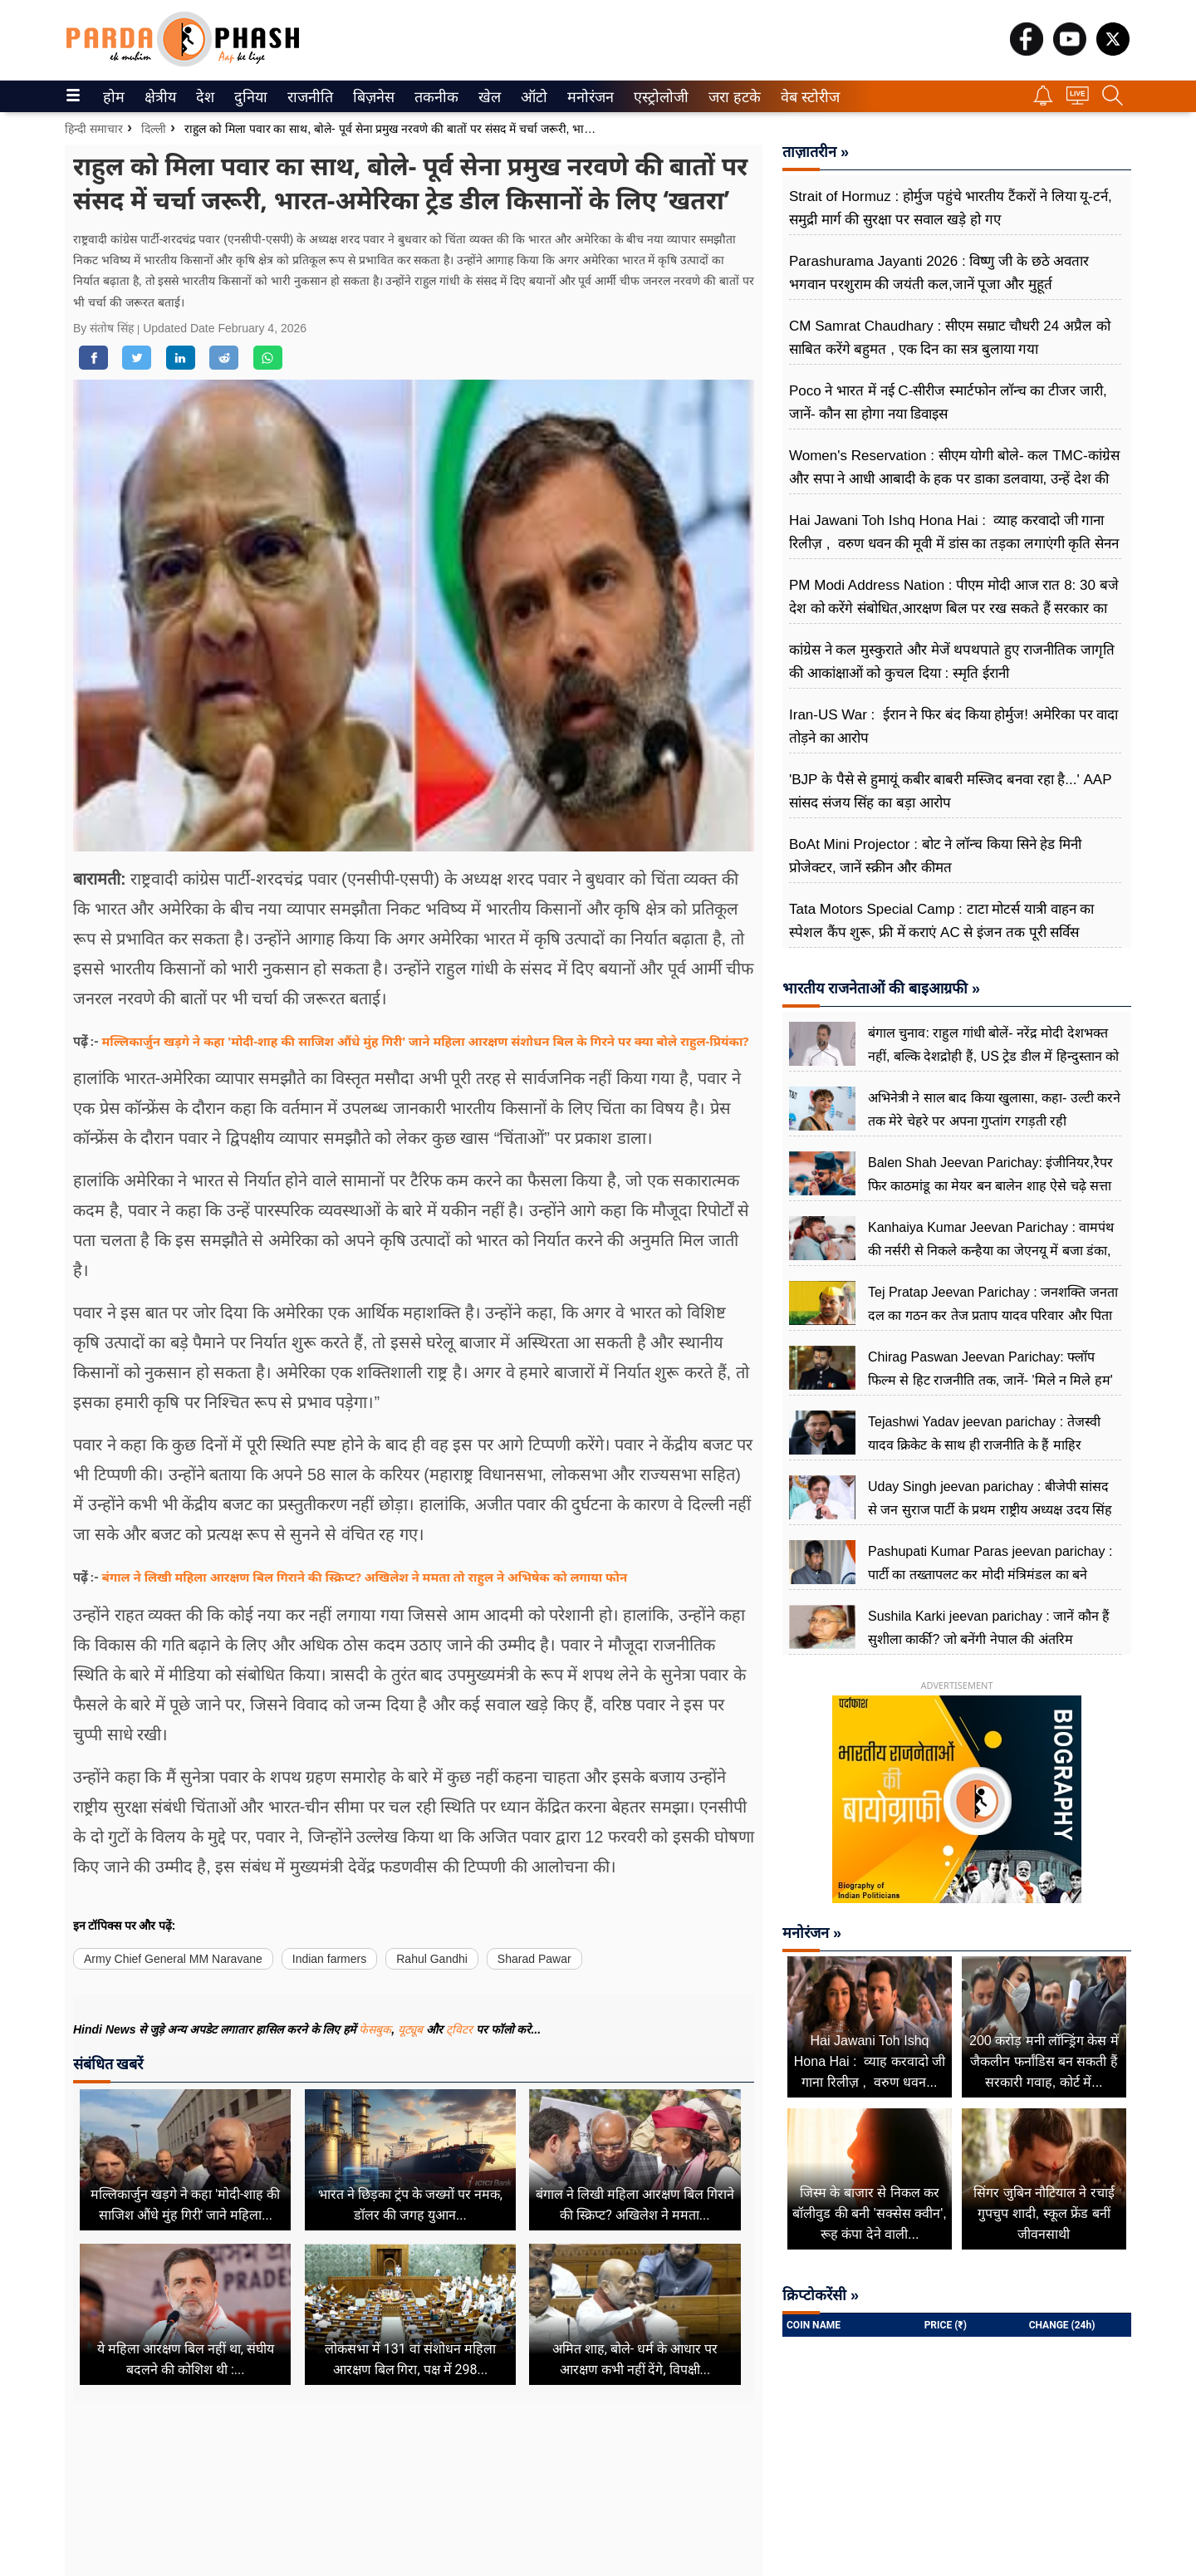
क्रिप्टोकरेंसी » (820, 2295)
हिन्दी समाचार (94, 128)
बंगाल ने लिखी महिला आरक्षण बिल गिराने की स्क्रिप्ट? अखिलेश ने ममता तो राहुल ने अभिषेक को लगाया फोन (365, 1576)
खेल (488, 97)
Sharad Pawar (534, 1958)
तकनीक (433, 97)
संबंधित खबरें (108, 2064)
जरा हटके (731, 97)
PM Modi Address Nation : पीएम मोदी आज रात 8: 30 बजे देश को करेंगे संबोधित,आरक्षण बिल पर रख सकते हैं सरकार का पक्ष (954, 608)
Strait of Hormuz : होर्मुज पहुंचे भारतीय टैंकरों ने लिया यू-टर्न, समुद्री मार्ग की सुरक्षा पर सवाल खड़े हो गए (950, 208)
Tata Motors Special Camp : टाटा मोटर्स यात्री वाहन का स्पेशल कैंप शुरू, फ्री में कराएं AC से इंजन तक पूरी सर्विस (941, 920)
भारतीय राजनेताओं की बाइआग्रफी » (881, 988)
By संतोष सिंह (105, 328)
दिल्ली (153, 128)
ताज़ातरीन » (815, 152)
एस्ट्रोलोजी (658, 97)
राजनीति (307, 97)
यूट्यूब (412, 2029)
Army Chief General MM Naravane (173, 1958)
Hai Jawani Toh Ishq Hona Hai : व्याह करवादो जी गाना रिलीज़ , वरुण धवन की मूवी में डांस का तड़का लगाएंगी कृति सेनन (954, 532)
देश (204, 97)
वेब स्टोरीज (806, 97)
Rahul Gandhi (432, 1958)
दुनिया (248, 97)
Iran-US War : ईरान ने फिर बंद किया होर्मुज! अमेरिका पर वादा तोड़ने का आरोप (953, 726)
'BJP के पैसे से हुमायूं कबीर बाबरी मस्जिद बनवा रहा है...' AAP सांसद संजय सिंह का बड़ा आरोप (950, 791)
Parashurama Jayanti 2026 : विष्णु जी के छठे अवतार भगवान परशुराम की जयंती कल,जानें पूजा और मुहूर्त (939, 272)
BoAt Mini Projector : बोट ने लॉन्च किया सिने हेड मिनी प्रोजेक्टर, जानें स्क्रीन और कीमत (935, 856)
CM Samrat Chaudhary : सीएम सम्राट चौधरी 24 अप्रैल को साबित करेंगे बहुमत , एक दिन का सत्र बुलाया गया (949, 337)
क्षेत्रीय (158, 97)
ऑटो (532, 97)
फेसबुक (375, 2029)
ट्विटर (459, 2029)
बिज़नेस (371, 97)
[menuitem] (114, 96)
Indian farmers (329, 1958)
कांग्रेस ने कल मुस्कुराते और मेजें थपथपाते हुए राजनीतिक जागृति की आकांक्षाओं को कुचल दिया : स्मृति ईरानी (952, 661)
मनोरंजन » (811, 1933)
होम (112, 97)
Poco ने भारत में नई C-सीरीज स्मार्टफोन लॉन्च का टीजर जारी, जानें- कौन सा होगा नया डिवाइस (948, 402)
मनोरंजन (587, 97)
